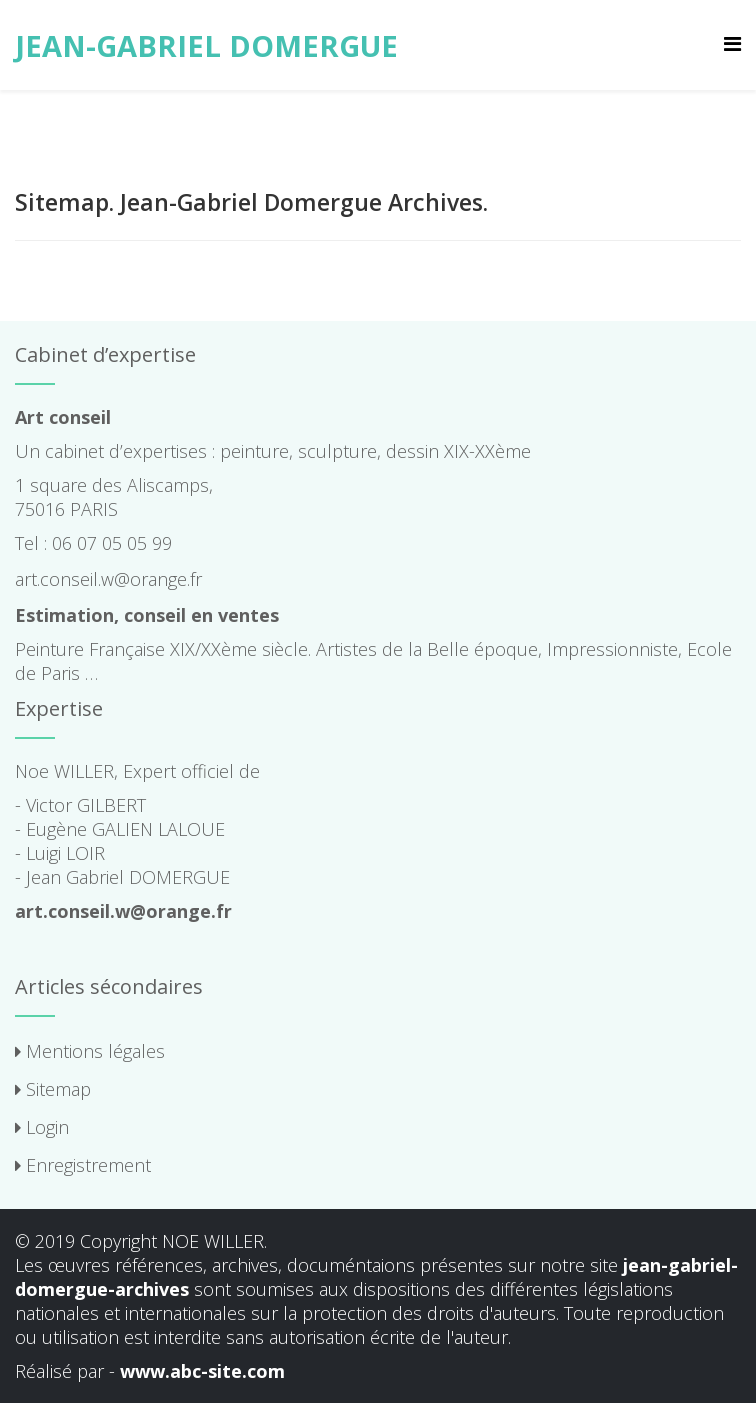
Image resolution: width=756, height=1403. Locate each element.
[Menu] (732, 43)
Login (42, 1127)
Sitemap (53, 1089)
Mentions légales (90, 1051)
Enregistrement (83, 1165)
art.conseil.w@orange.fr (108, 579)
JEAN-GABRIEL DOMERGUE (206, 45)
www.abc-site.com (202, 1371)
